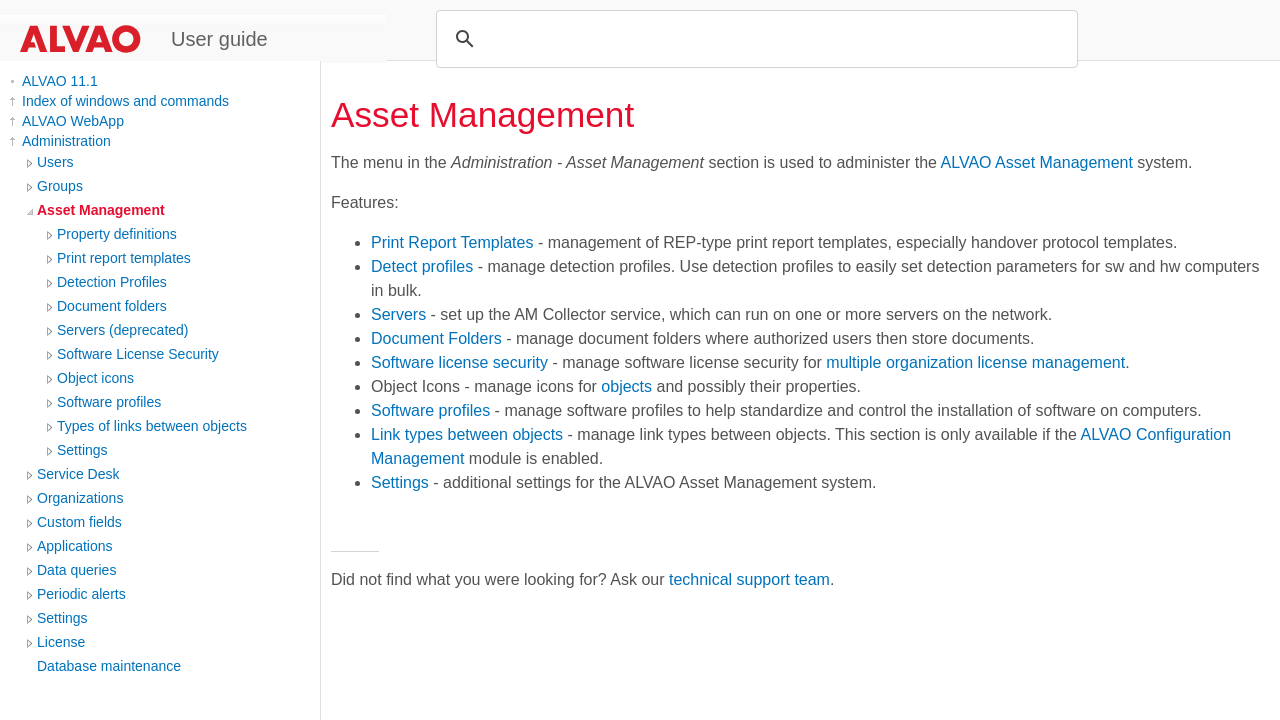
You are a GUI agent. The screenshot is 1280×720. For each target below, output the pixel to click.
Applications (75, 546)
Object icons (95, 378)
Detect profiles (422, 266)
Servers (398, 314)
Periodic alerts (81, 594)
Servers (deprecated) (123, 330)
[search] (754, 39)
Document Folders (436, 338)
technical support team (749, 579)
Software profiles (109, 402)
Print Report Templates (452, 242)
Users (55, 162)
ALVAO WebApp (73, 121)
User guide (219, 39)
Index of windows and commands (125, 101)
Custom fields (79, 522)
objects (626, 386)
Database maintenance (109, 666)
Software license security (459, 362)
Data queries (76, 570)
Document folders (112, 306)
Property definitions (117, 234)
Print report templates (124, 258)
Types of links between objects (152, 426)
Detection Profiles (112, 282)
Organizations (80, 498)
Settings (82, 450)
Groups (60, 186)
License (61, 642)
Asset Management (101, 210)
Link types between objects (467, 434)
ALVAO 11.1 (60, 81)
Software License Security (138, 354)
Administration (66, 141)
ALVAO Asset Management (1037, 162)
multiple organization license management (975, 362)
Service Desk (78, 474)
